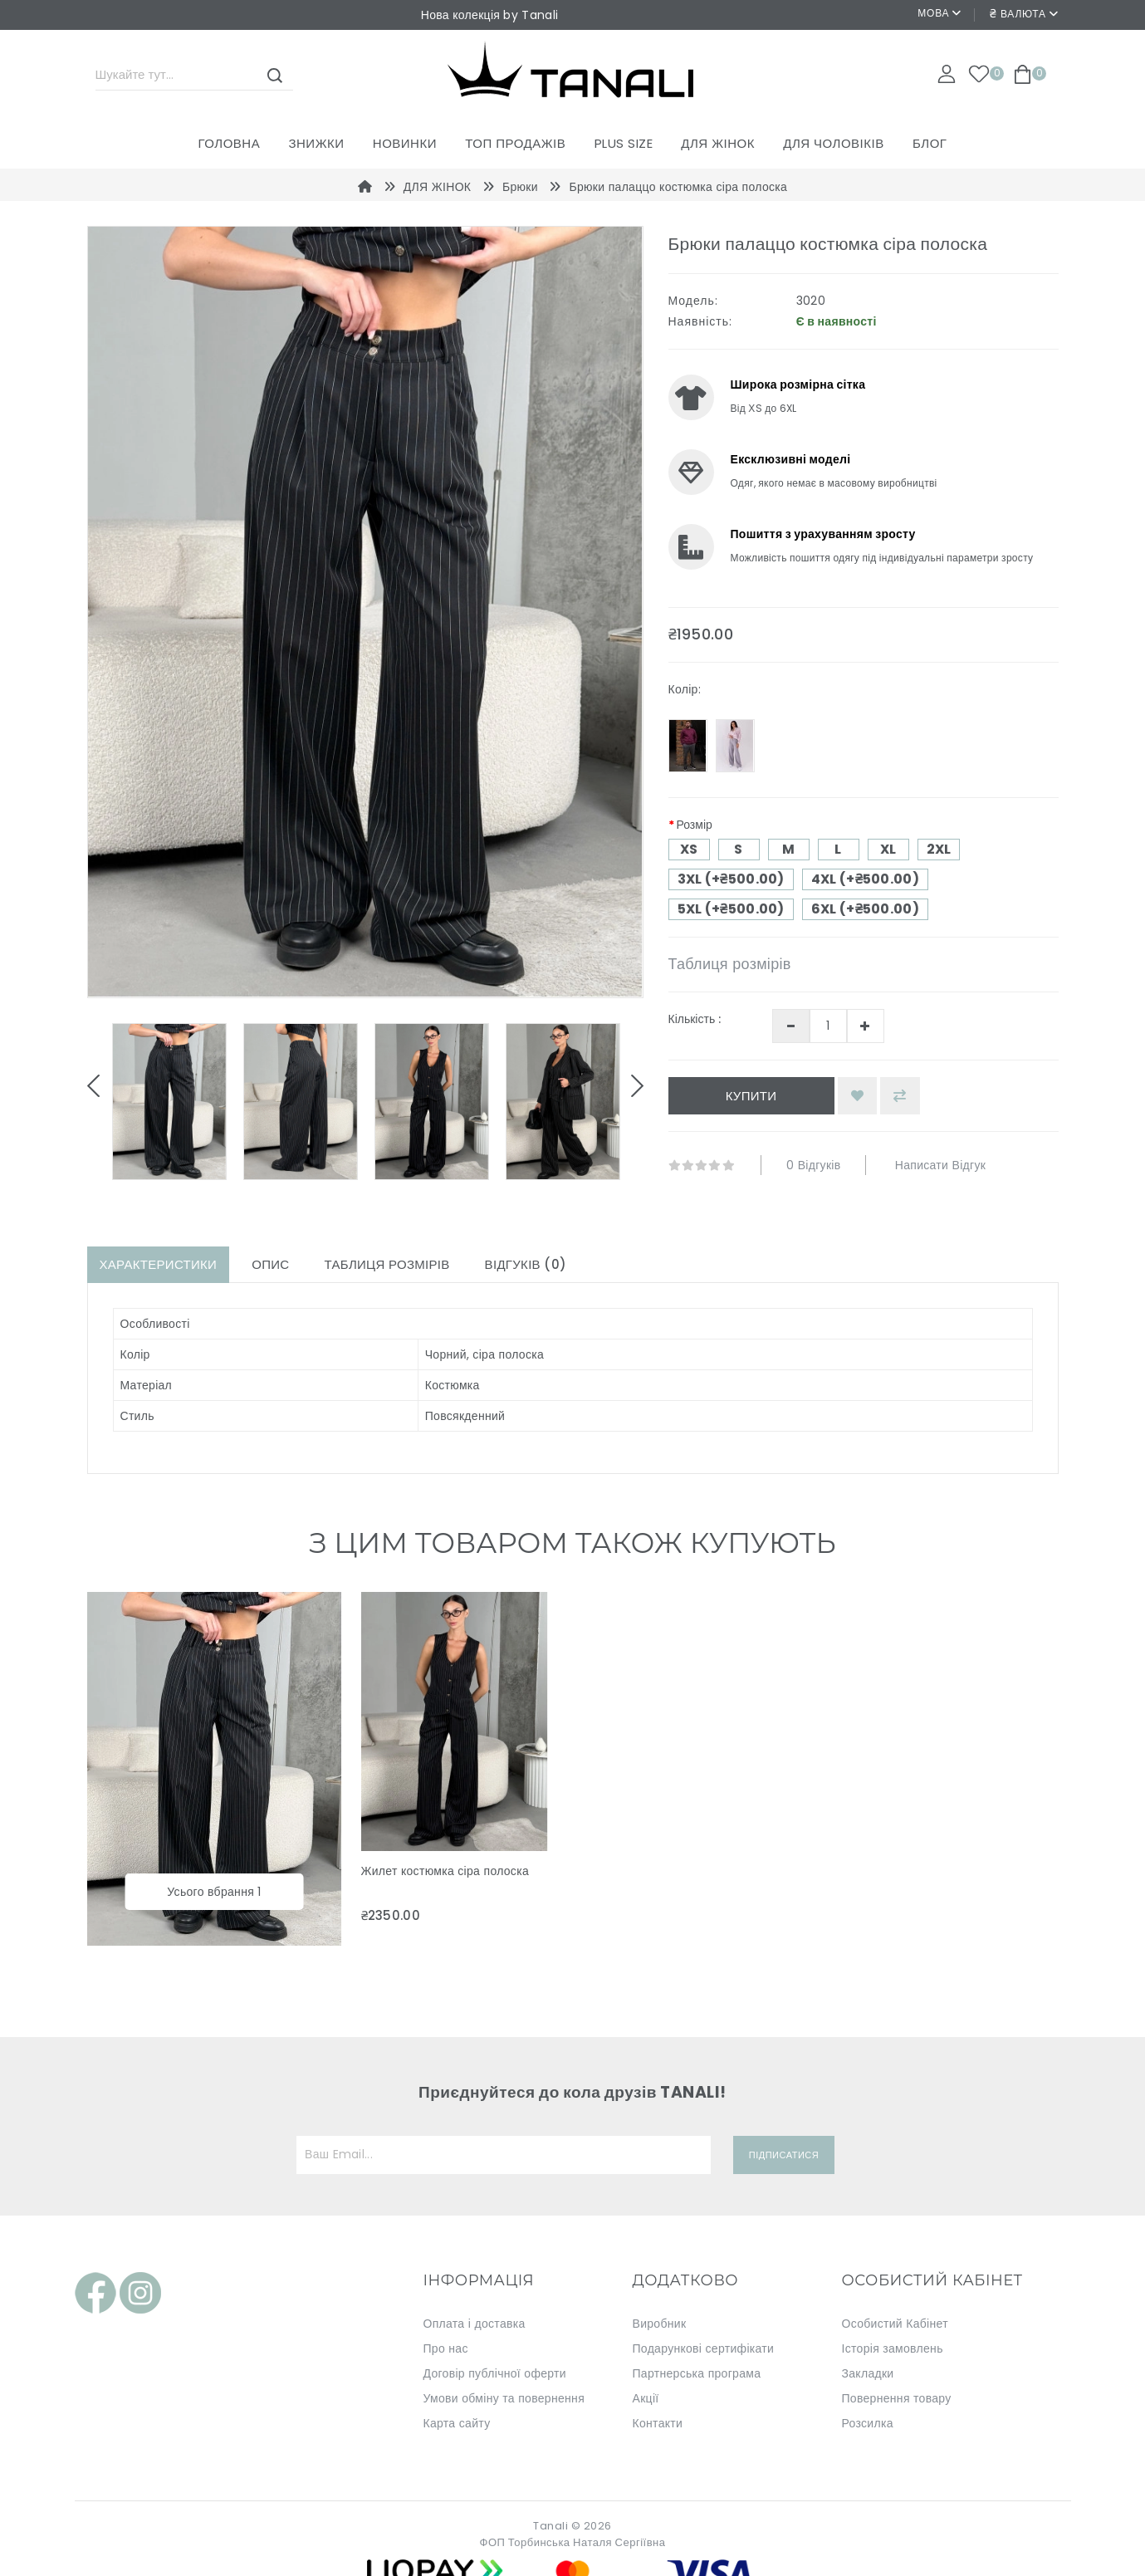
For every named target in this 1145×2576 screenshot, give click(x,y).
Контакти (658, 2423)
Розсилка (867, 2423)
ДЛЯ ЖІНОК (718, 143)
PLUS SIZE (624, 143)
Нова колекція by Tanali (489, 15)
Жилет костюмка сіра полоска (445, 1871)
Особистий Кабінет (895, 2323)
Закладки (868, 2373)
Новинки (405, 143)
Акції (646, 2398)
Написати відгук (940, 1165)
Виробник (660, 2323)
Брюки (520, 187)
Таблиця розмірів (729, 963)
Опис (270, 1264)
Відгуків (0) (526, 1264)
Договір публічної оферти (494, 2373)
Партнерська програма (697, 2373)
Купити (751, 1095)
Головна (229, 143)
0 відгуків (813, 1165)
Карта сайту (457, 2423)
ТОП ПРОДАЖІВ (515, 143)
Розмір (694, 824)
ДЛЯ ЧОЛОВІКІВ (833, 143)
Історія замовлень (892, 2348)
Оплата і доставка (474, 2323)
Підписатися (784, 2155)
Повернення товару (897, 2398)
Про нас (445, 2348)
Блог (930, 143)
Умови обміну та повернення (504, 2398)
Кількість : (695, 1019)
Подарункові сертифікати (704, 2348)
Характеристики (159, 1264)
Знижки (316, 143)
